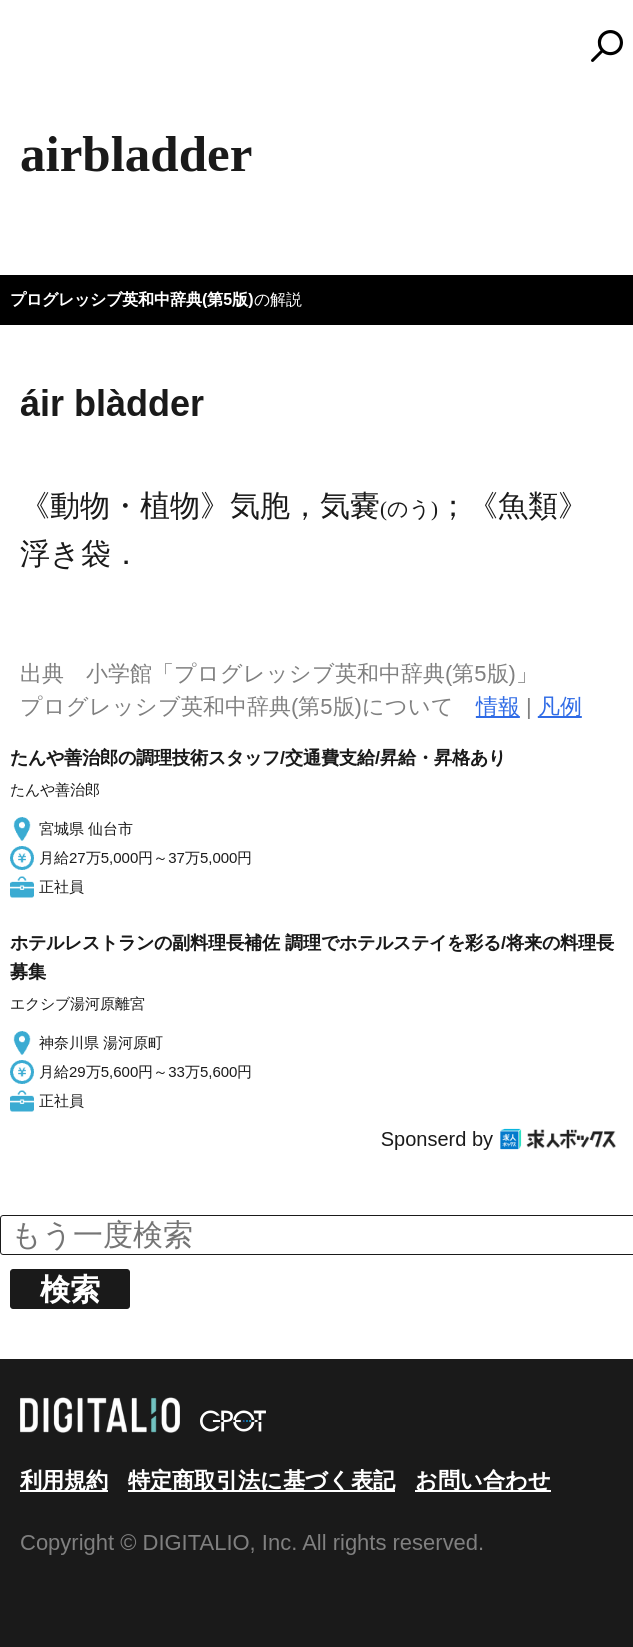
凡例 (560, 706)
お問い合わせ (483, 1480)
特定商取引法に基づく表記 (261, 1480)
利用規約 (64, 1480)
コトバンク (326, 46)
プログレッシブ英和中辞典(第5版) (132, 299)
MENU (50, 55)
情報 (498, 706)
